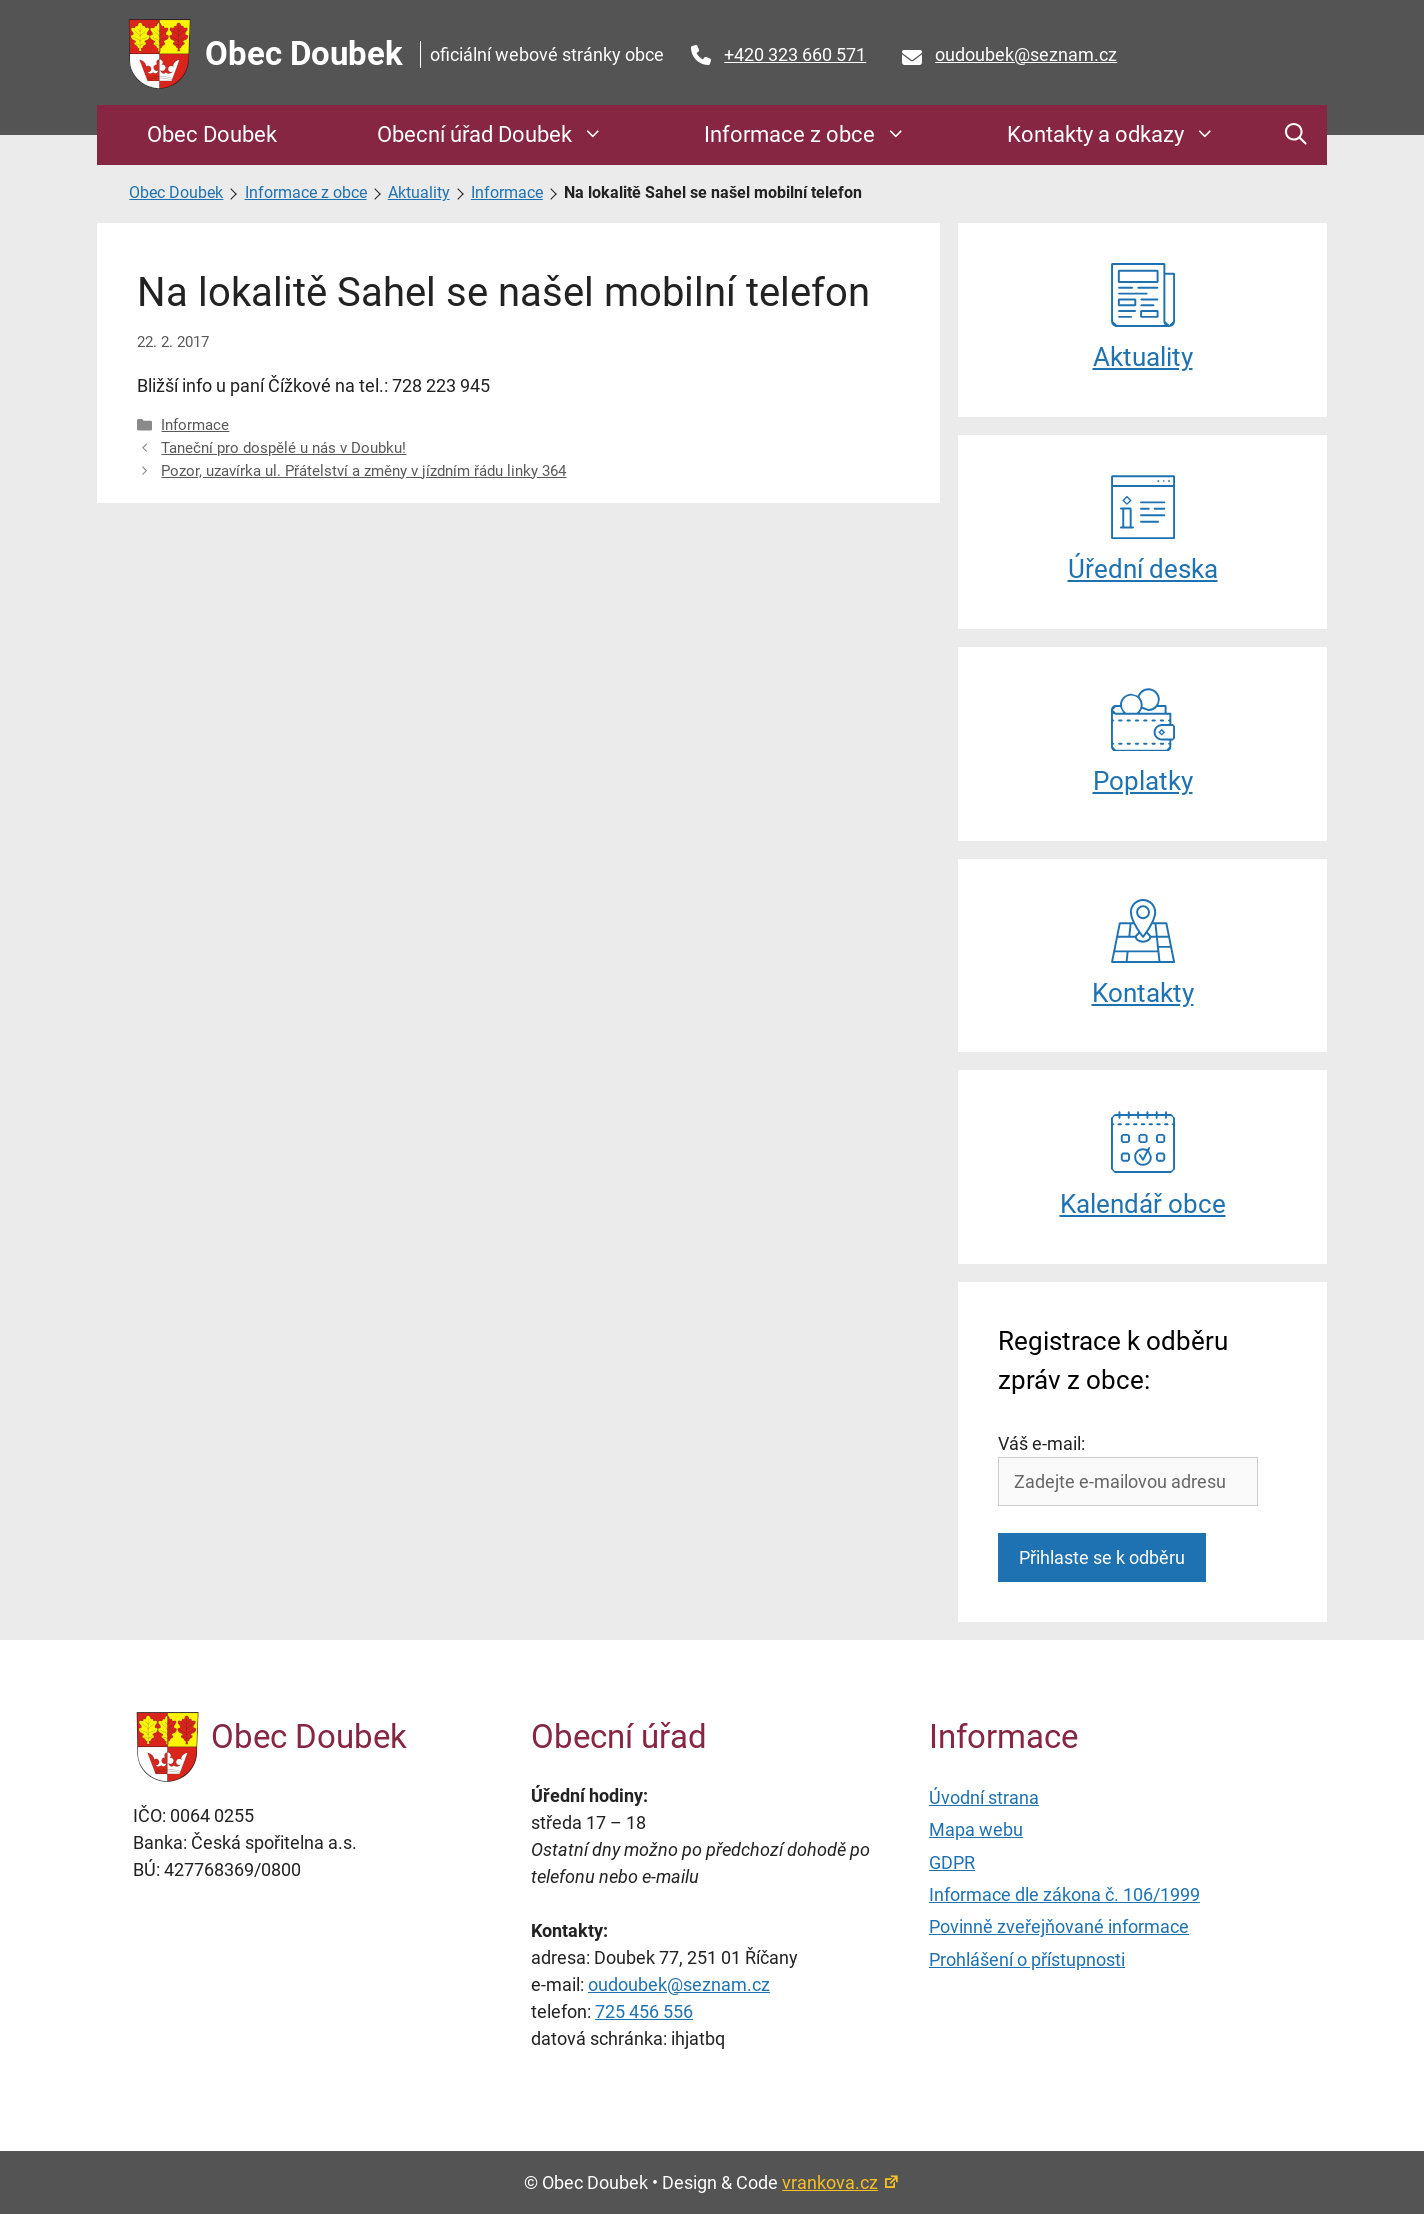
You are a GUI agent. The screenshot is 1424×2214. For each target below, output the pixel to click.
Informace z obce (306, 192)
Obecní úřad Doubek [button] (500, 135)
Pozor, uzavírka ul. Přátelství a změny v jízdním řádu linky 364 (363, 471)
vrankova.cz (841, 2182)
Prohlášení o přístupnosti (1027, 1959)
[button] (1296, 135)
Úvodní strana (984, 1797)
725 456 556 (644, 2011)
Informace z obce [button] (815, 135)
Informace (507, 192)
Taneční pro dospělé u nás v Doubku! (283, 448)
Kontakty (1143, 953)
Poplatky (1143, 741)
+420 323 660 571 (795, 54)
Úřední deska (1143, 529)
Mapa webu (976, 1829)
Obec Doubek (304, 53)
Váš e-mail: (1041, 1443)
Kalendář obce (1143, 1164)
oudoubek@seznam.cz (1026, 54)
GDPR (952, 1862)
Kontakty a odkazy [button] (1121, 135)
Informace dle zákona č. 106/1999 (1064, 1894)
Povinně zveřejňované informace (1059, 1926)
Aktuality (419, 192)
